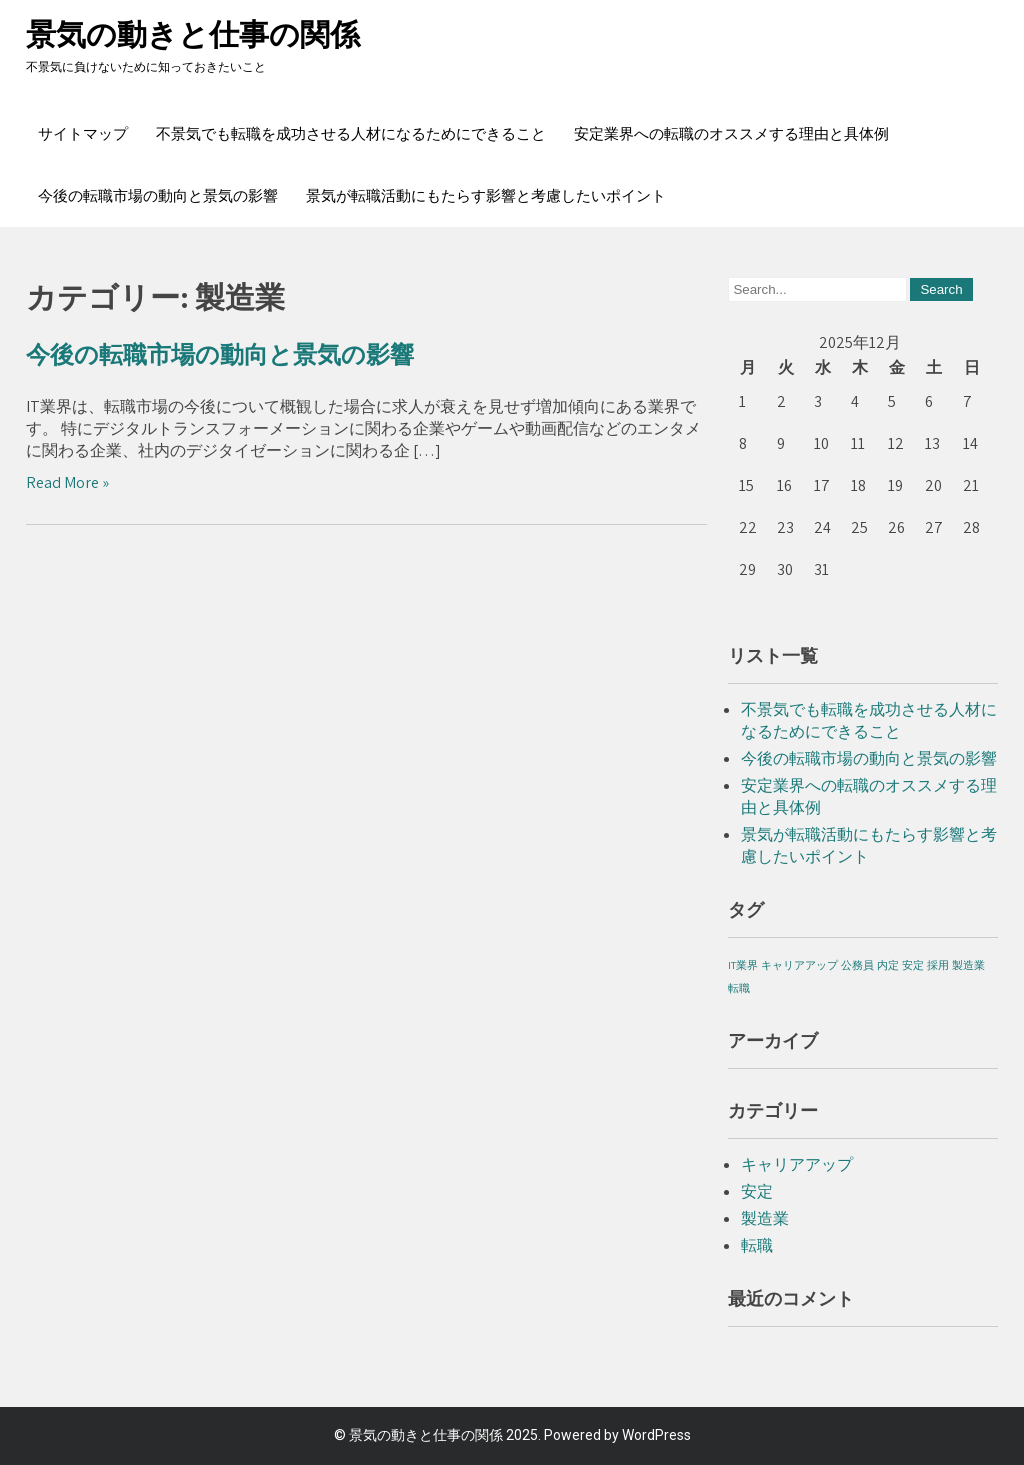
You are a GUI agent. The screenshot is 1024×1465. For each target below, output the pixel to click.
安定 (757, 1191)
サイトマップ (83, 134)
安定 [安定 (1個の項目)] (913, 965)
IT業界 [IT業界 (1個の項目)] (743, 965)
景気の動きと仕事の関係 (193, 34)
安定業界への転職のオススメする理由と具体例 (731, 134)
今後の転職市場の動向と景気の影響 (158, 196)
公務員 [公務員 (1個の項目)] (857, 965)
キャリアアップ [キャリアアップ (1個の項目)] (799, 965)
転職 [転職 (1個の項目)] (739, 988)
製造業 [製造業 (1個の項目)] (968, 965)
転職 (757, 1245)
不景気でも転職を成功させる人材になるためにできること (351, 134)
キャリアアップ (797, 1164)
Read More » (67, 482)
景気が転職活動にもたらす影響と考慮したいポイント (486, 196)
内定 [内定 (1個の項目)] (888, 965)
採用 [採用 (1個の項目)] (938, 965)
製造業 (765, 1218)
